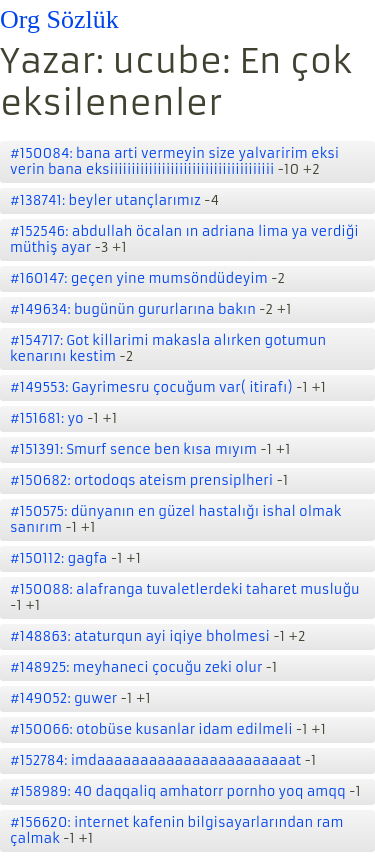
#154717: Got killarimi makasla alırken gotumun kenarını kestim (168, 348)
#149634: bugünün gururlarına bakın (133, 309)
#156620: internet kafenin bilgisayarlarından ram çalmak (177, 830)
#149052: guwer (63, 698)
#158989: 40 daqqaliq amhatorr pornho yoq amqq (178, 791)
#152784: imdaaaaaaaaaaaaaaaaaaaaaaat (155, 760)
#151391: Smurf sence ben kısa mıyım (133, 449)
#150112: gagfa (59, 558)
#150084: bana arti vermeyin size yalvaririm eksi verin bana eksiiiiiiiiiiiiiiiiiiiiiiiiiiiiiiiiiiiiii (174, 161)
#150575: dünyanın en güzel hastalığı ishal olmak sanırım (175, 519)
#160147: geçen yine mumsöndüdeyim (139, 278)
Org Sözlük (59, 19)
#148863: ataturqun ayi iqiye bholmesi (140, 636)
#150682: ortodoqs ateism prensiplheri (141, 480)
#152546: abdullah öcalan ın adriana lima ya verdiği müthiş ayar (184, 239)
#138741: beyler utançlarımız (105, 200)
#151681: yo (47, 418)
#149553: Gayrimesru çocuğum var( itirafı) (151, 387)
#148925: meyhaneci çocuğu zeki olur (136, 667)
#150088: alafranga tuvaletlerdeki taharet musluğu (185, 589)
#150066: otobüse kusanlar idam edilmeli (151, 729)
